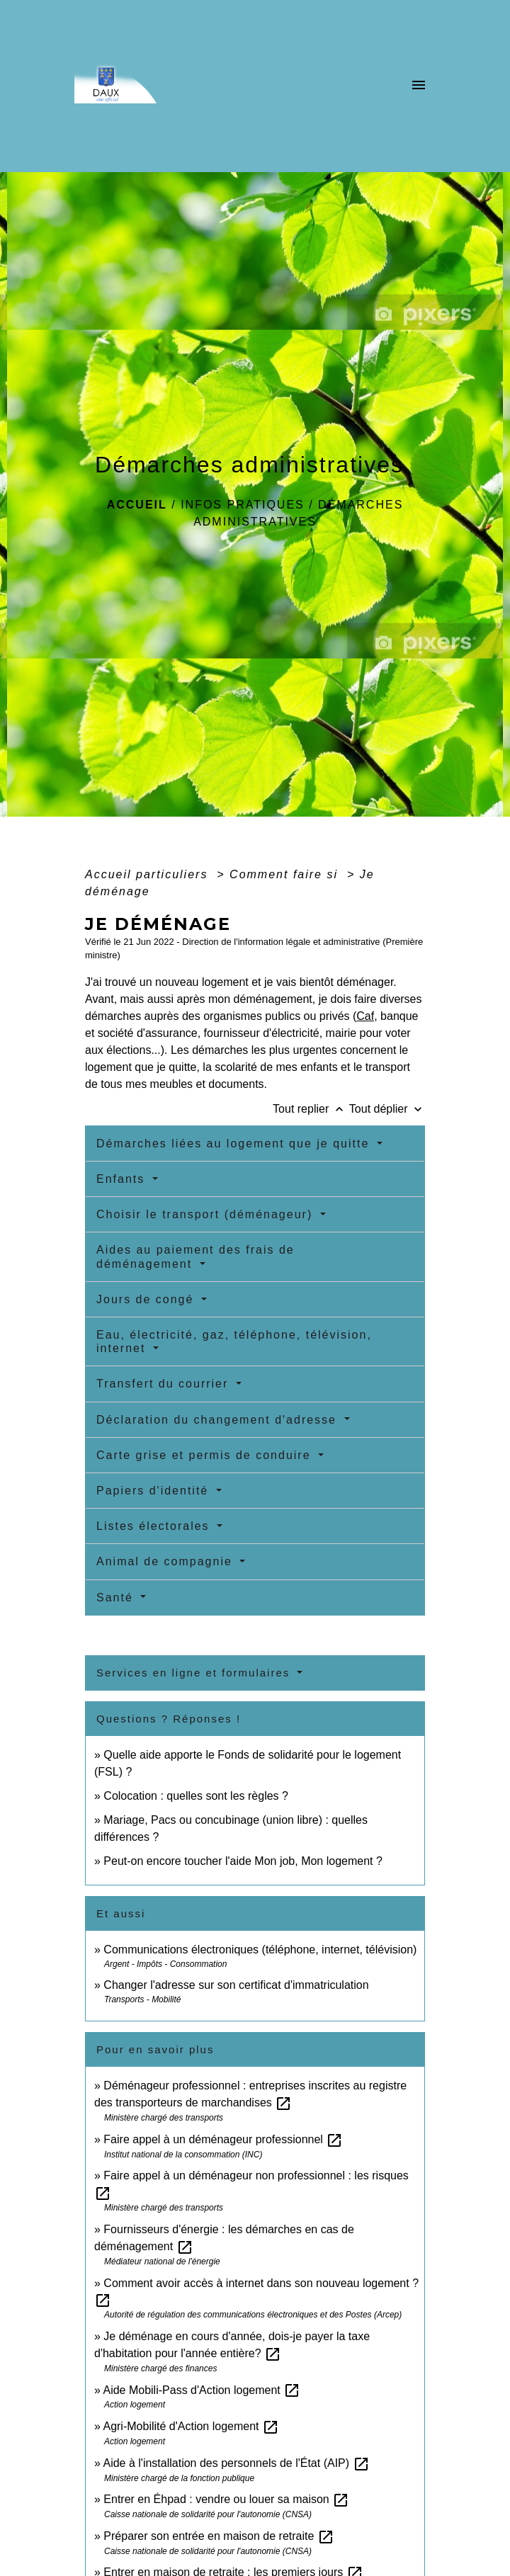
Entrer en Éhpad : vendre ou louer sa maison (226, 2499)
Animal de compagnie (166, 1561)
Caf (365, 1016)
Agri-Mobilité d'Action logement (191, 2426)
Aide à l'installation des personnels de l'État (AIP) (236, 2463)
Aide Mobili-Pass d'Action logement (201, 2390)
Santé (116, 1597)
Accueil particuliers (148, 874)
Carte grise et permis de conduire (205, 1455)
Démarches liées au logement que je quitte (235, 1143)
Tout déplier (387, 1109)
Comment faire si (286, 874)
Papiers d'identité (154, 1491)
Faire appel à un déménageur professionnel (223, 2139)
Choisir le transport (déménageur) (206, 1214)
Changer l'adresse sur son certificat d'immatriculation (235, 1985)
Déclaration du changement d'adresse (218, 1420)
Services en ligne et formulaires (195, 1673)
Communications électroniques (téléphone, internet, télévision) (259, 1950)
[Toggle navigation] (419, 86)
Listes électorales (155, 1526)
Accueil (137, 505)
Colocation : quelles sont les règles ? (195, 1796)
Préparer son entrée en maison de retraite (218, 2536)
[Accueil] (136, 86)
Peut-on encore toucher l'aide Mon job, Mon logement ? (242, 1861)
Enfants (122, 1179)
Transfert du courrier (164, 1384)
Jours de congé (147, 1299)
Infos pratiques (243, 505)
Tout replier (311, 1109)
